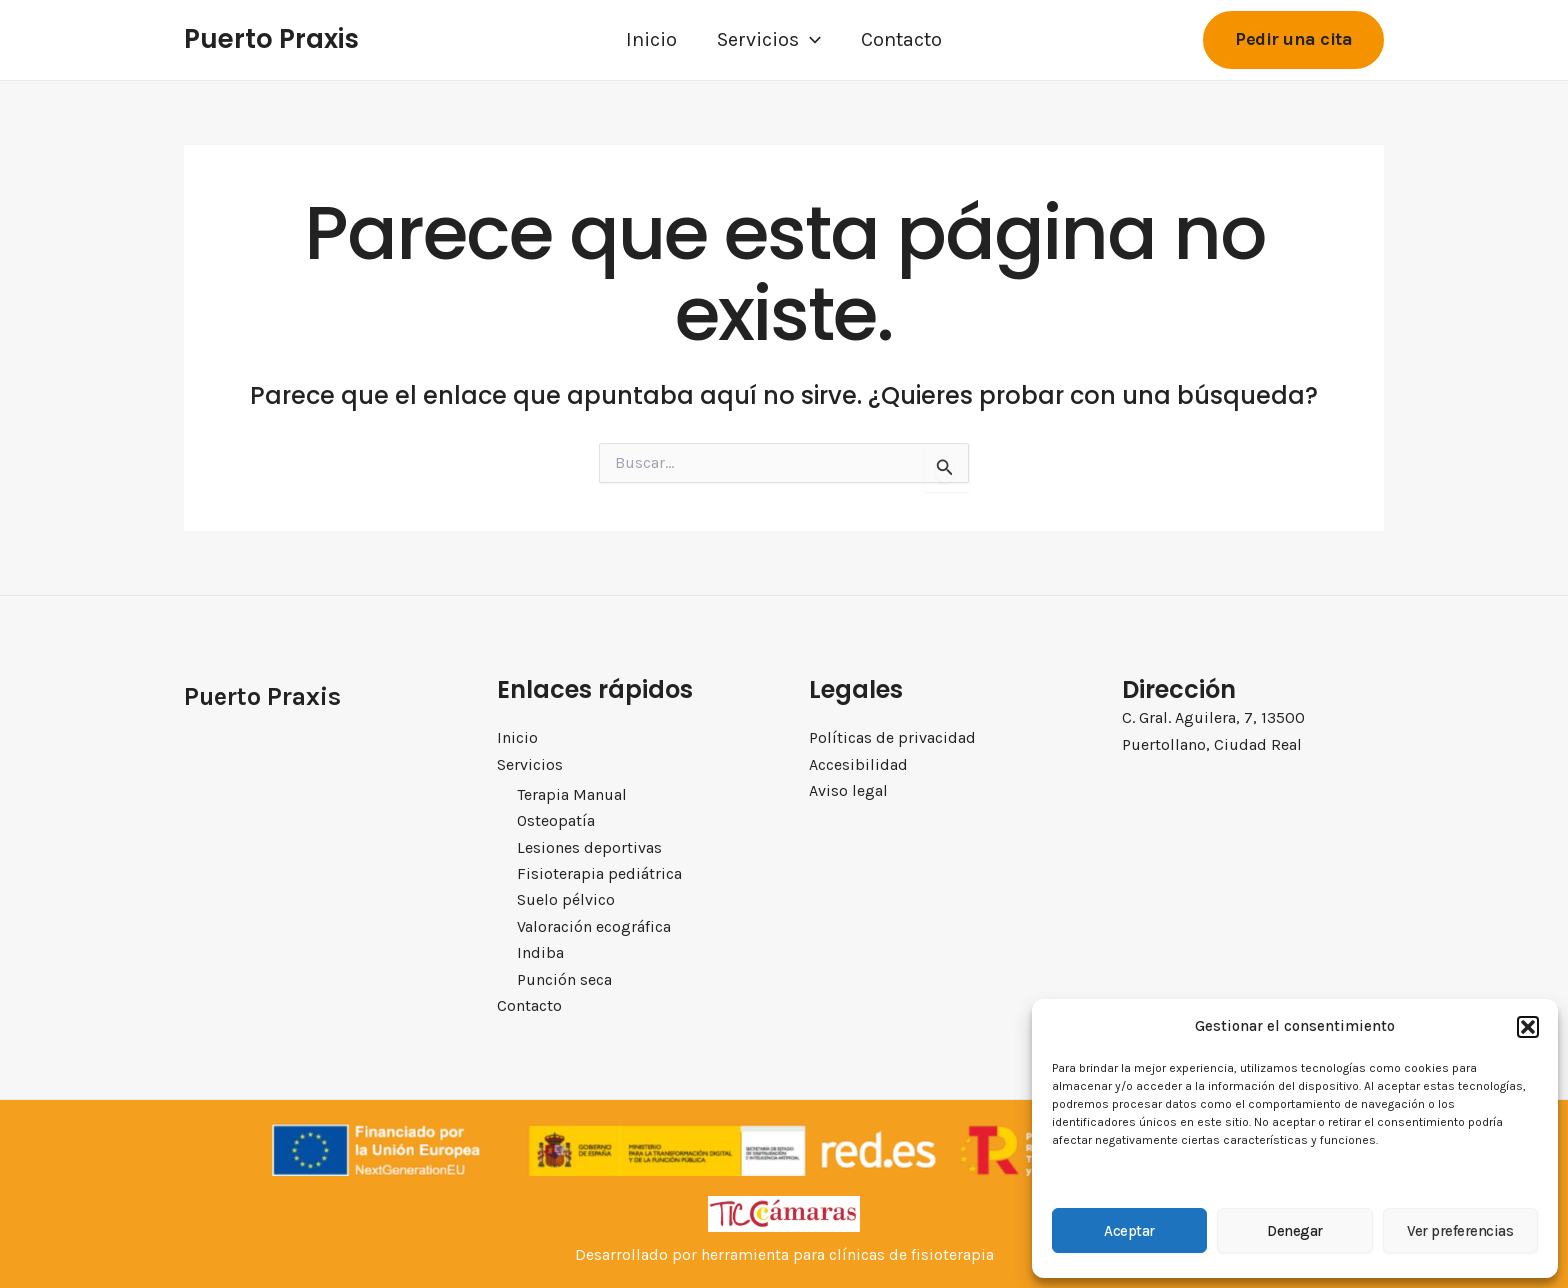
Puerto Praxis (271, 39)
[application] (810, 40)
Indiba (540, 952)
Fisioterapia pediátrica (599, 873)
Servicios (769, 40)
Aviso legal (848, 790)
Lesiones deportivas (589, 847)
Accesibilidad (858, 763)
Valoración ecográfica (594, 926)
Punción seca (564, 979)
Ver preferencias (1460, 1231)
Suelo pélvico (566, 899)
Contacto (901, 39)
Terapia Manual (572, 794)
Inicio (651, 39)
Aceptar (1129, 1231)
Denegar (1295, 1231)
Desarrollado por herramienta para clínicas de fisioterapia (784, 1254)
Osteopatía (556, 820)
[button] (1528, 1027)
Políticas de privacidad (892, 737)
